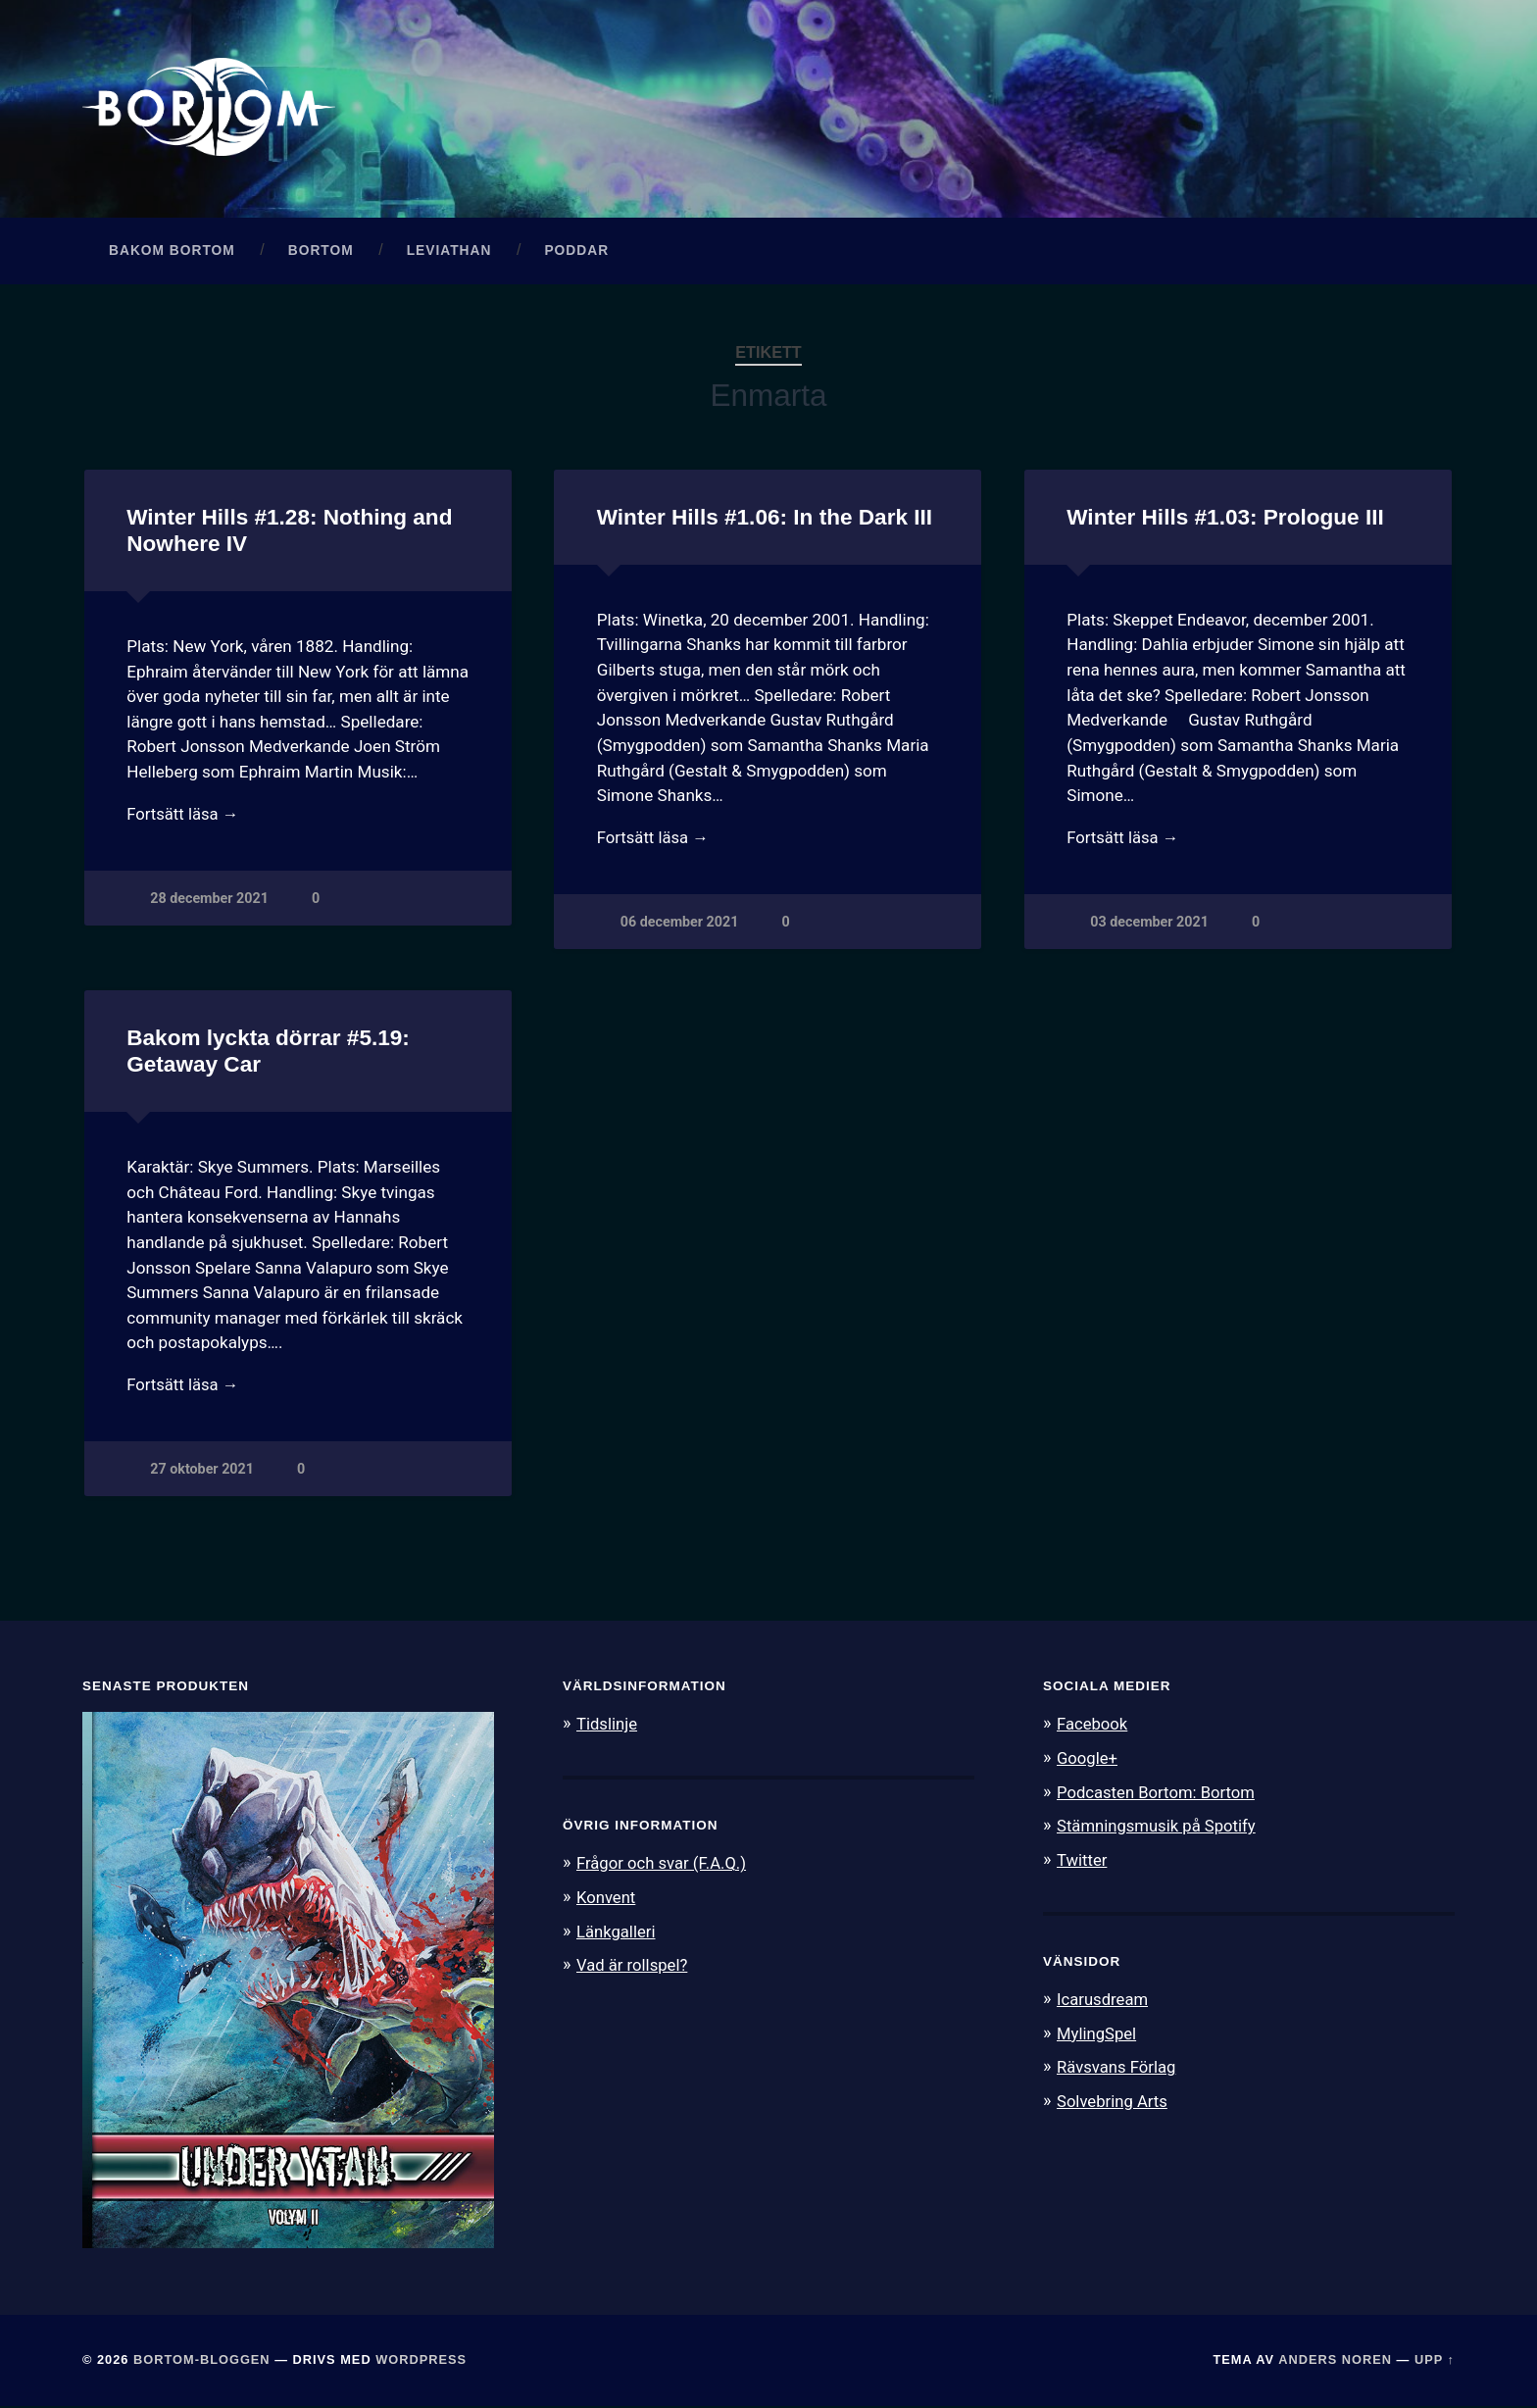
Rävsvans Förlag (1118, 2067)
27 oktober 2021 (202, 1472)
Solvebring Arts (1113, 2100)
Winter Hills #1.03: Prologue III (1224, 520)
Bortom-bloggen (202, 2361)
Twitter (1083, 1861)
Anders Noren (1335, 2361)
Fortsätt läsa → (183, 818)
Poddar (576, 252)
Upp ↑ (1434, 2361)
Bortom (321, 252)
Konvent (606, 1899)
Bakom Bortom (172, 252)
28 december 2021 (209, 901)
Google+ (1088, 1760)
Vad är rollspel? (633, 1966)
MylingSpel (1097, 2033)
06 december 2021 (679, 925)
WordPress (421, 2361)
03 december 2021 (1149, 925)
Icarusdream (1104, 1999)
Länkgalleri (617, 1932)
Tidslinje (607, 1726)
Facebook (1093, 1726)
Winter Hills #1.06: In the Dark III (764, 520)
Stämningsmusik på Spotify (1159, 1826)
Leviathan (449, 252)
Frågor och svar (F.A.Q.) (663, 1866)
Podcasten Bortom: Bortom (1158, 1793)
